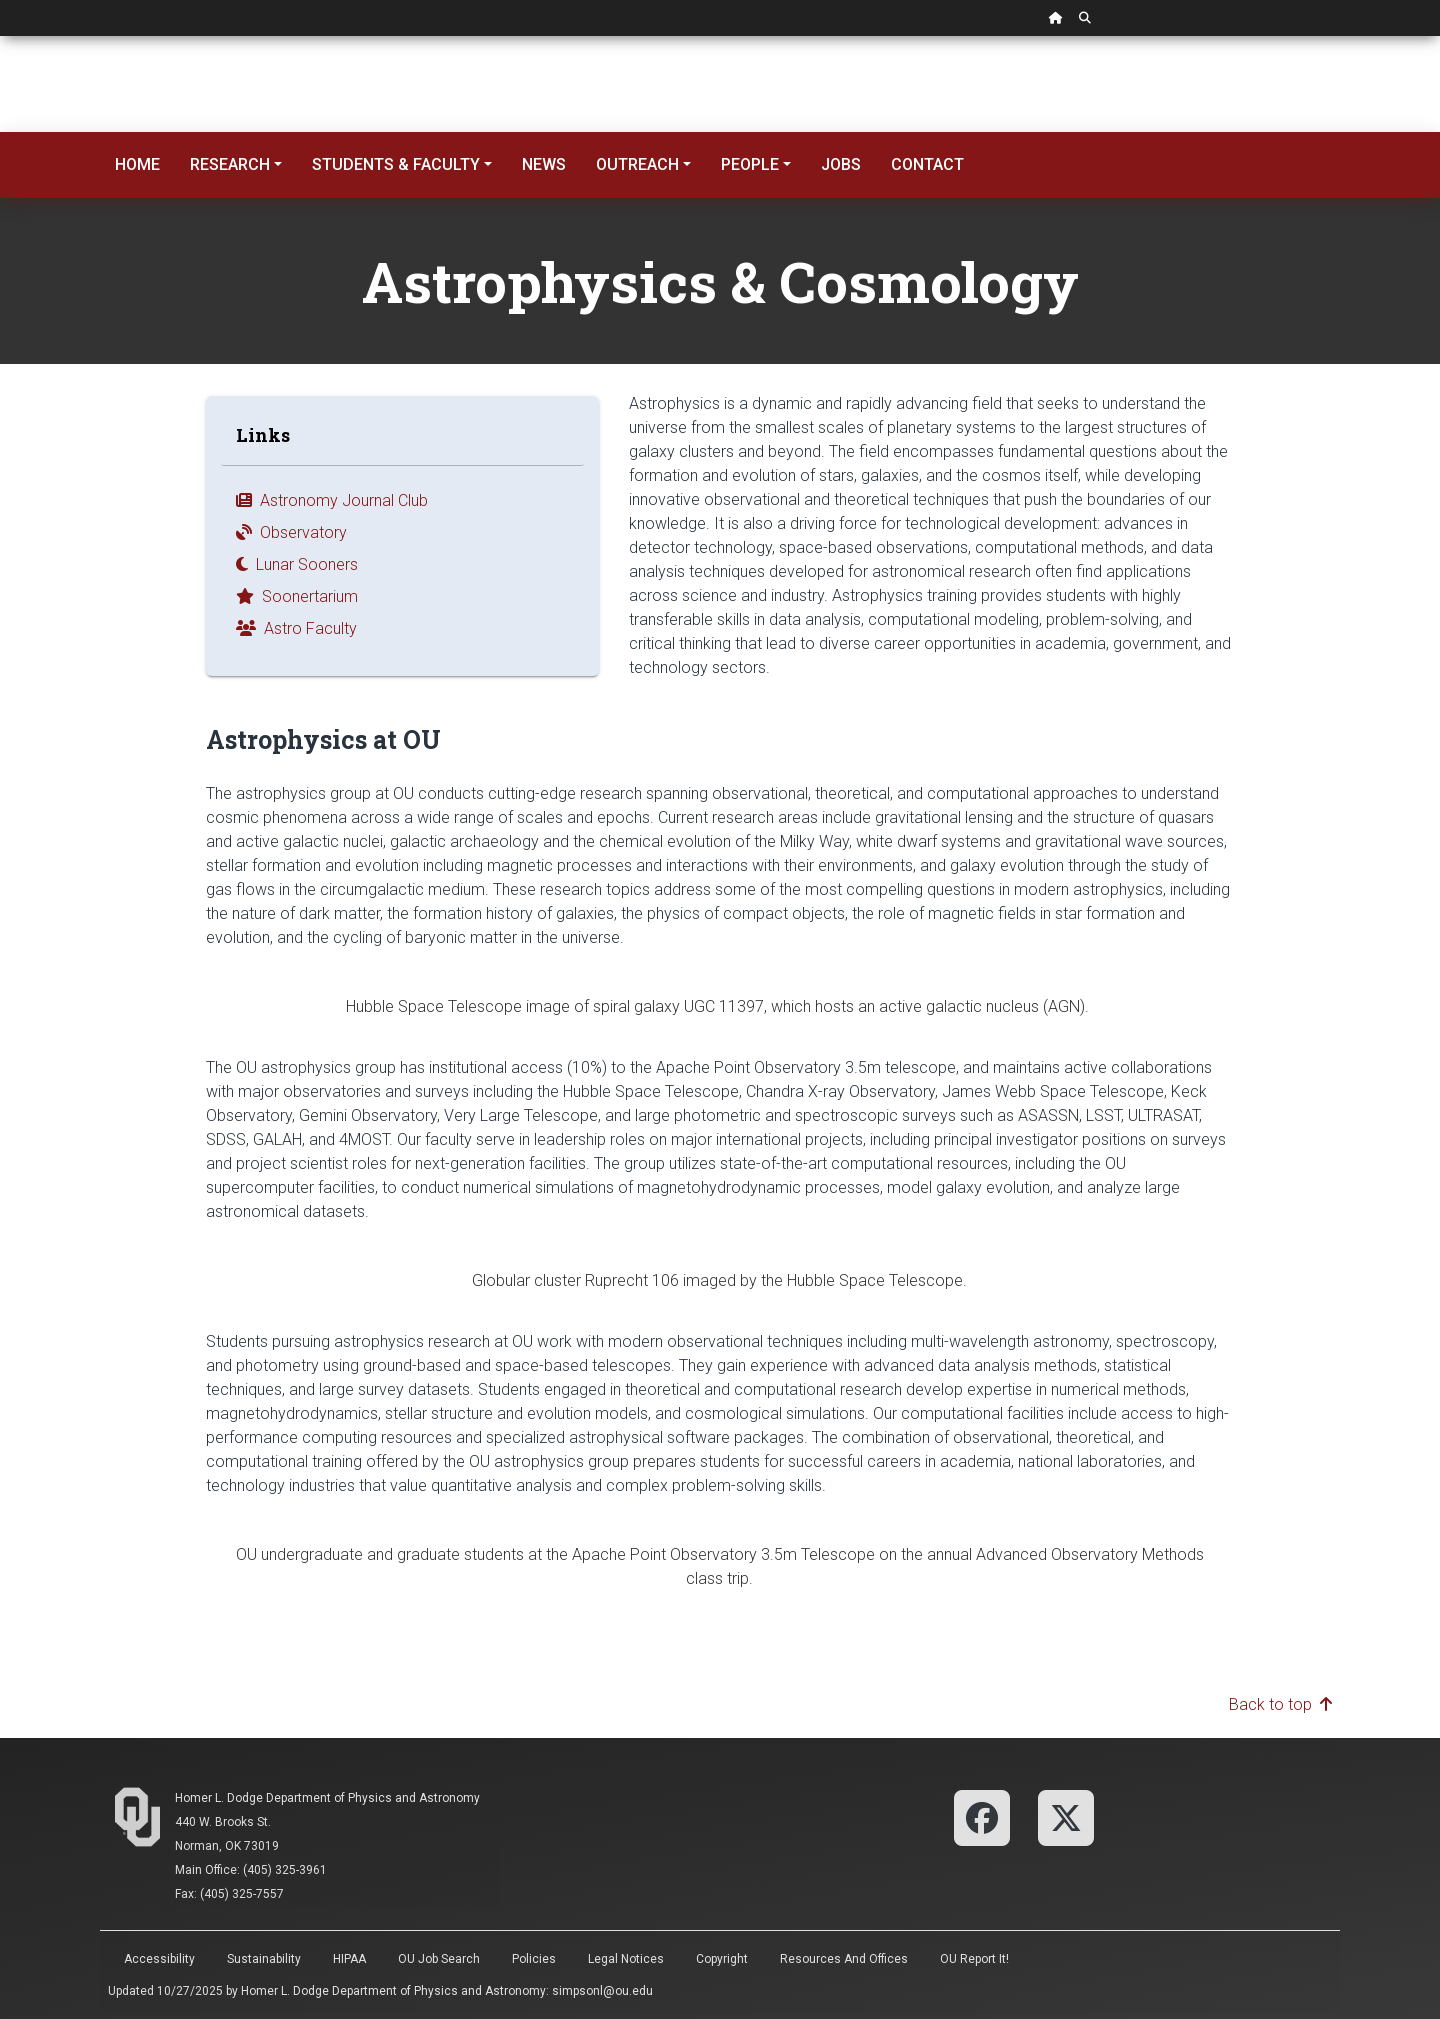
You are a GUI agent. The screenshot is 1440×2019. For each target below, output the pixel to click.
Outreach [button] (637, 164)
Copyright (722, 1959)
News (544, 164)
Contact (927, 164)
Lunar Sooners (297, 564)
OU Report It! (974, 1959)
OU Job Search (439, 1959)
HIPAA (349, 1959)
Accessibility (159, 1959)
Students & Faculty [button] (396, 164)
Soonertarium (297, 596)
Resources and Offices (844, 1959)
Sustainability (264, 1959)
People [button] (750, 164)
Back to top (1280, 1704)
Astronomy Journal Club (332, 500)
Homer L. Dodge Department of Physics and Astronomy (327, 1798)
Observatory (291, 532)
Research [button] (230, 164)
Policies (534, 1959)
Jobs (841, 164)
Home (137, 164)
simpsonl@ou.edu (602, 1991)
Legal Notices (626, 1959)
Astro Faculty (296, 628)
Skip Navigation (0, 36)
